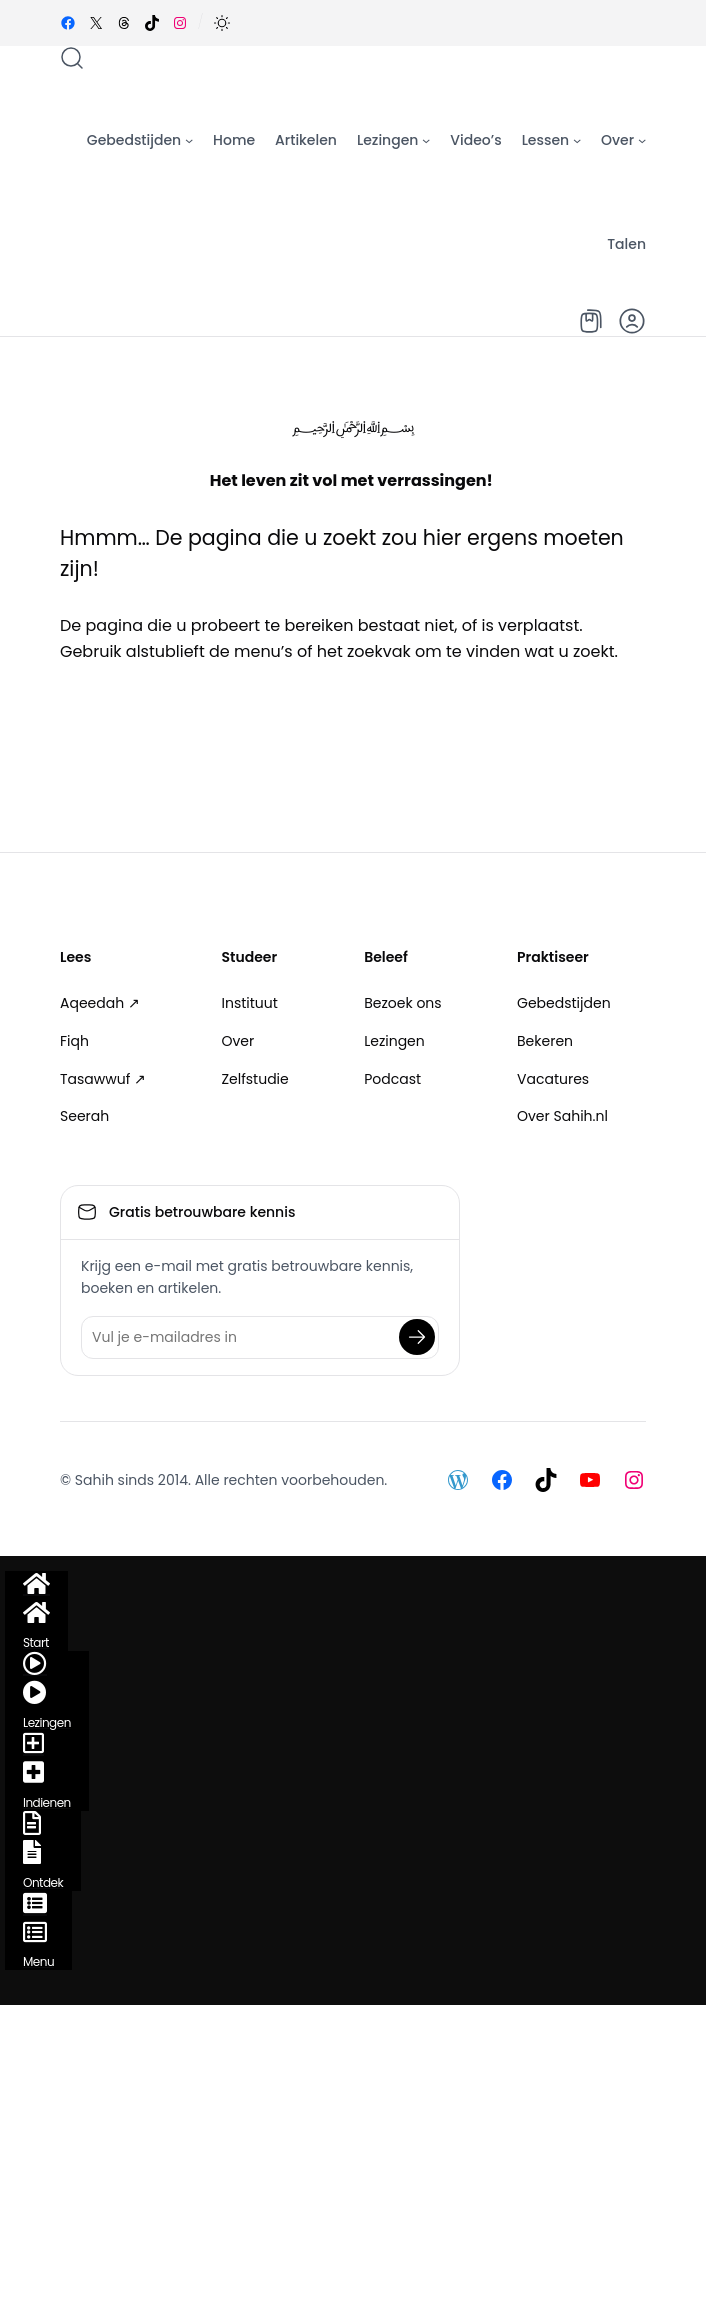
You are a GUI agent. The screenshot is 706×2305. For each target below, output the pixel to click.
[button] (222, 23)
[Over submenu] (642, 139)
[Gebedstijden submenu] (189, 139)
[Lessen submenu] (577, 139)
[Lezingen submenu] (426, 139)
